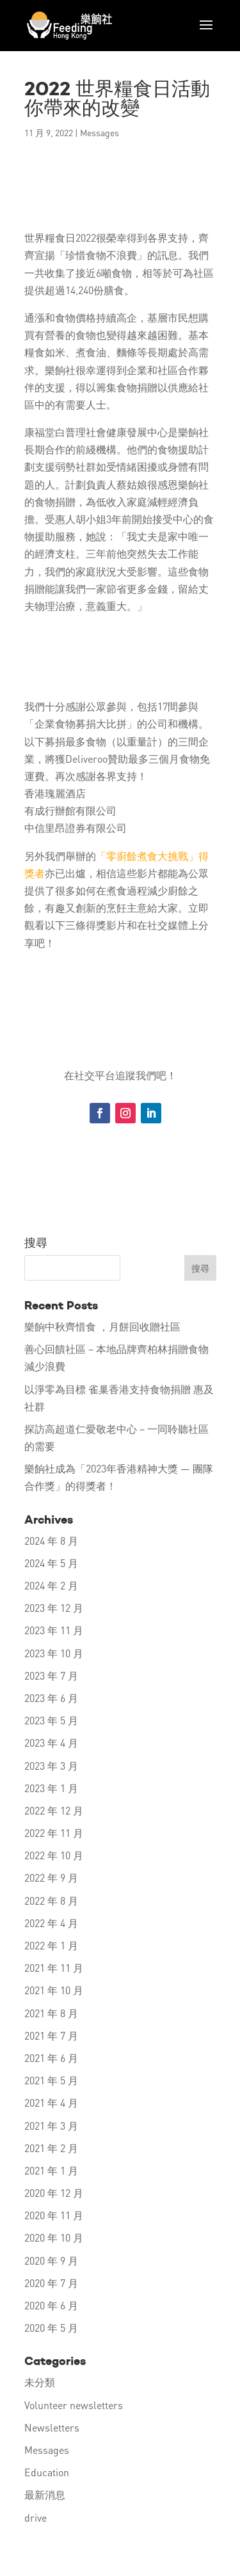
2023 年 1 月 (51, 1788)
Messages (99, 132)
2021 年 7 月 (51, 2035)
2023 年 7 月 (51, 1675)
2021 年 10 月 (53, 1990)
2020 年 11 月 (53, 2215)
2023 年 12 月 (53, 1607)
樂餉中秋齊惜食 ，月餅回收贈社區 (102, 1326)
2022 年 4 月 (51, 1923)
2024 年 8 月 (51, 1540)
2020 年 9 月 (51, 2260)
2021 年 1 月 (51, 2170)
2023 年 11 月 (53, 1630)
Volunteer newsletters (73, 2405)
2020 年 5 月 (51, 2327)
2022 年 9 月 (51, 1877)
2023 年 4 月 (51, 1742)
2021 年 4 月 (51, 2102)
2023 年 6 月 (51, 1698)
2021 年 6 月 (51, 2058)
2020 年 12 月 (53, 2192)
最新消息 (44, 2494)
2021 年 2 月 (51, 2148)
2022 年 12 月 (53, 1810)
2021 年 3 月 (51, 2125)
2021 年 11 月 (53, 1967)
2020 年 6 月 (51, 2305)
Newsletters (51, 2427)
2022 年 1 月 (51, 1945)
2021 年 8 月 (51, 2013)
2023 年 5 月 (51, 1720)
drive (35, 2517)
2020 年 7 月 (51, 2283)
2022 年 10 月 (53, 1855)
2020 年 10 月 (53, 2237)
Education (46, 2472)
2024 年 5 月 (51, 1563)
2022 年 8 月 (51, 1900)
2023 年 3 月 (51, 1765)
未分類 (39, 2382)
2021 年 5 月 (51, 2080)
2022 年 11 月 (53, 1832)
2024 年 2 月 (51, 1585)
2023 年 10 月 (53, 1653)
